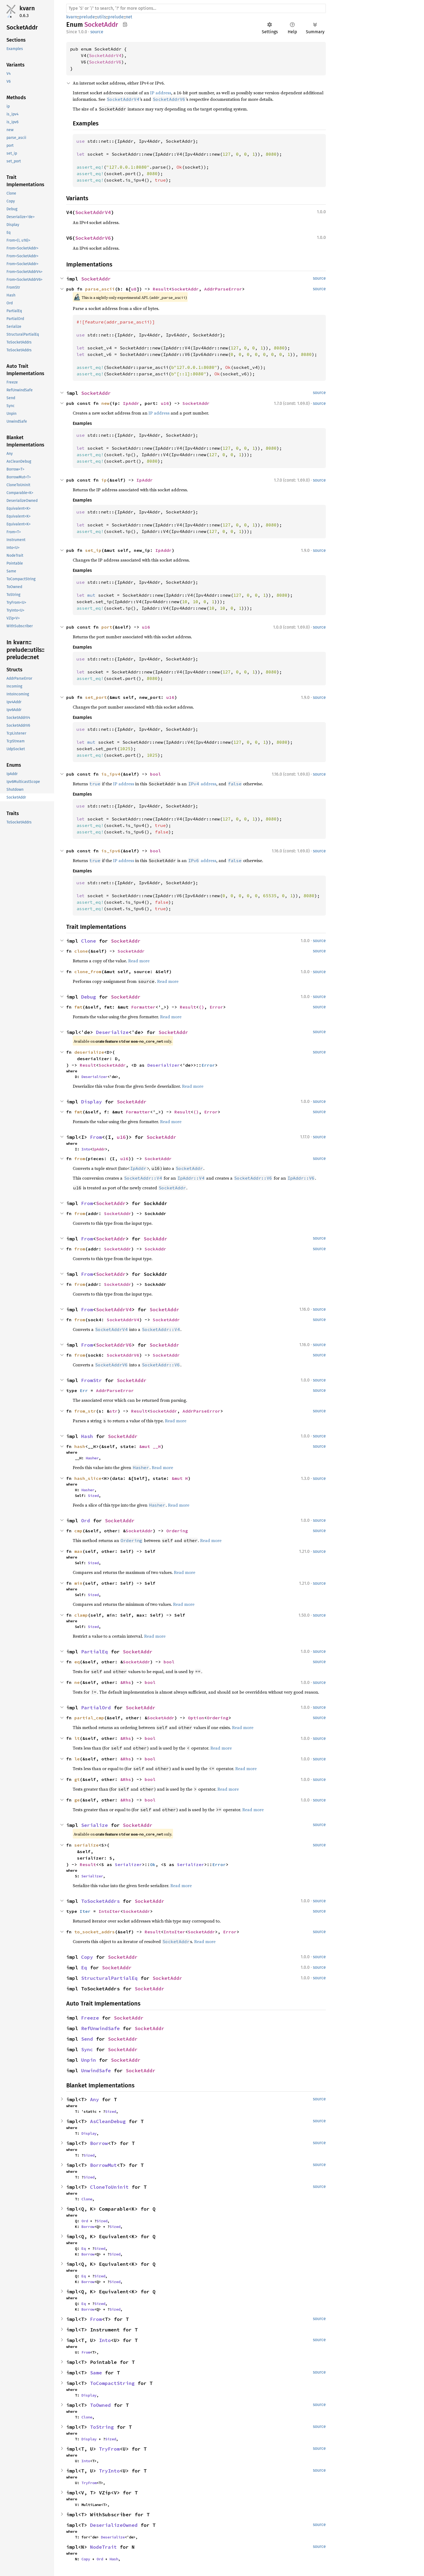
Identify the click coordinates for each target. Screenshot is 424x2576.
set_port (96, 697)
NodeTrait (103, 2547)
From (96, 1137)
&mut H (180, 1478)
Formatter (143, 1007)
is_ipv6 (110, 850)
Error (216, 1007)
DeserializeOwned (114, 2525)
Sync (87, 2049)
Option (196, 1717)
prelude (87, 16)
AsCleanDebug (108, 2121)
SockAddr (155, 1239)
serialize (86, 1845)
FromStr (91, 1380)
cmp (78, 1530)
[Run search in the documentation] (196, 8)
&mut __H (150, 1446)
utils (101, 16)
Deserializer (163, 1065)
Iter (85, 1911)
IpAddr (131, 403)
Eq (84, 1967)
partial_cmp (89, 1717)
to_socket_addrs (94, 1931)
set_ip (93, 550)
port (106, 627)
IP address (160, 93)
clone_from (87, 971)
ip (104, 480)
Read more (139, 961)
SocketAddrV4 (105, 55)
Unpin (88, 2060)
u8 (134, 289)
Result (161, 289)
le (77, 1758)
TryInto (109, 2471)
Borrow (99, 2143)
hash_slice (87, 1478)
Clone (88, 941)
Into (85, 1149)
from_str (85, 1411)
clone (81, 951)
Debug (88, 997)
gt (77, 1779)
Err (84, 1390)
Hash (87, 1436)
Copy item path (125, 24)
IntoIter (109, 1911)
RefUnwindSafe (100, 2028)
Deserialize (112, 1032)
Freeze (90, 2018)
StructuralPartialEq (109, 1978)
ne (77, 1682)
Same (96, 2373)
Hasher (92, 1458)
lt (77, 1738)
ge (77, 1800)
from (79, 1158)
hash (79, 1446)
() (201, 1007)
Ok (152, 1864)
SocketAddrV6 (105, 62)
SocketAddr (96, 279)
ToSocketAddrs (100, 1901)
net (129, 16)
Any (94, 2099)
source (96, 31)
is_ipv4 (110, 774)
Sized (93, 1495)
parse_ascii (100, 289)
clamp (81, 1615)
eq (77, 1661)
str (114, 1411)
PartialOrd (96, 1707)
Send (87, 2039)
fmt (78, 1007)
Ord (85, 1520)
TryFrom (109, 2449)
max (78, 1551)
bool (155, 774)
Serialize (94, 1825)
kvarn (27, 8)
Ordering (177, 1530)
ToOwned (100, 2405)
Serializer (128, 1864)
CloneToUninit (109, 2187)
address (202, 784)
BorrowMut (103, 2165)
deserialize (89, 1052)
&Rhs (125, 1682)
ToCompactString (112, 2383)
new (105, 403)
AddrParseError (223, 289)
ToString (102, 2427)
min (78, 1583)
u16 (165, 403)
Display (91, 1102)
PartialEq (94, 1652)
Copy (87, 1957)
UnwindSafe (96, 2070)
